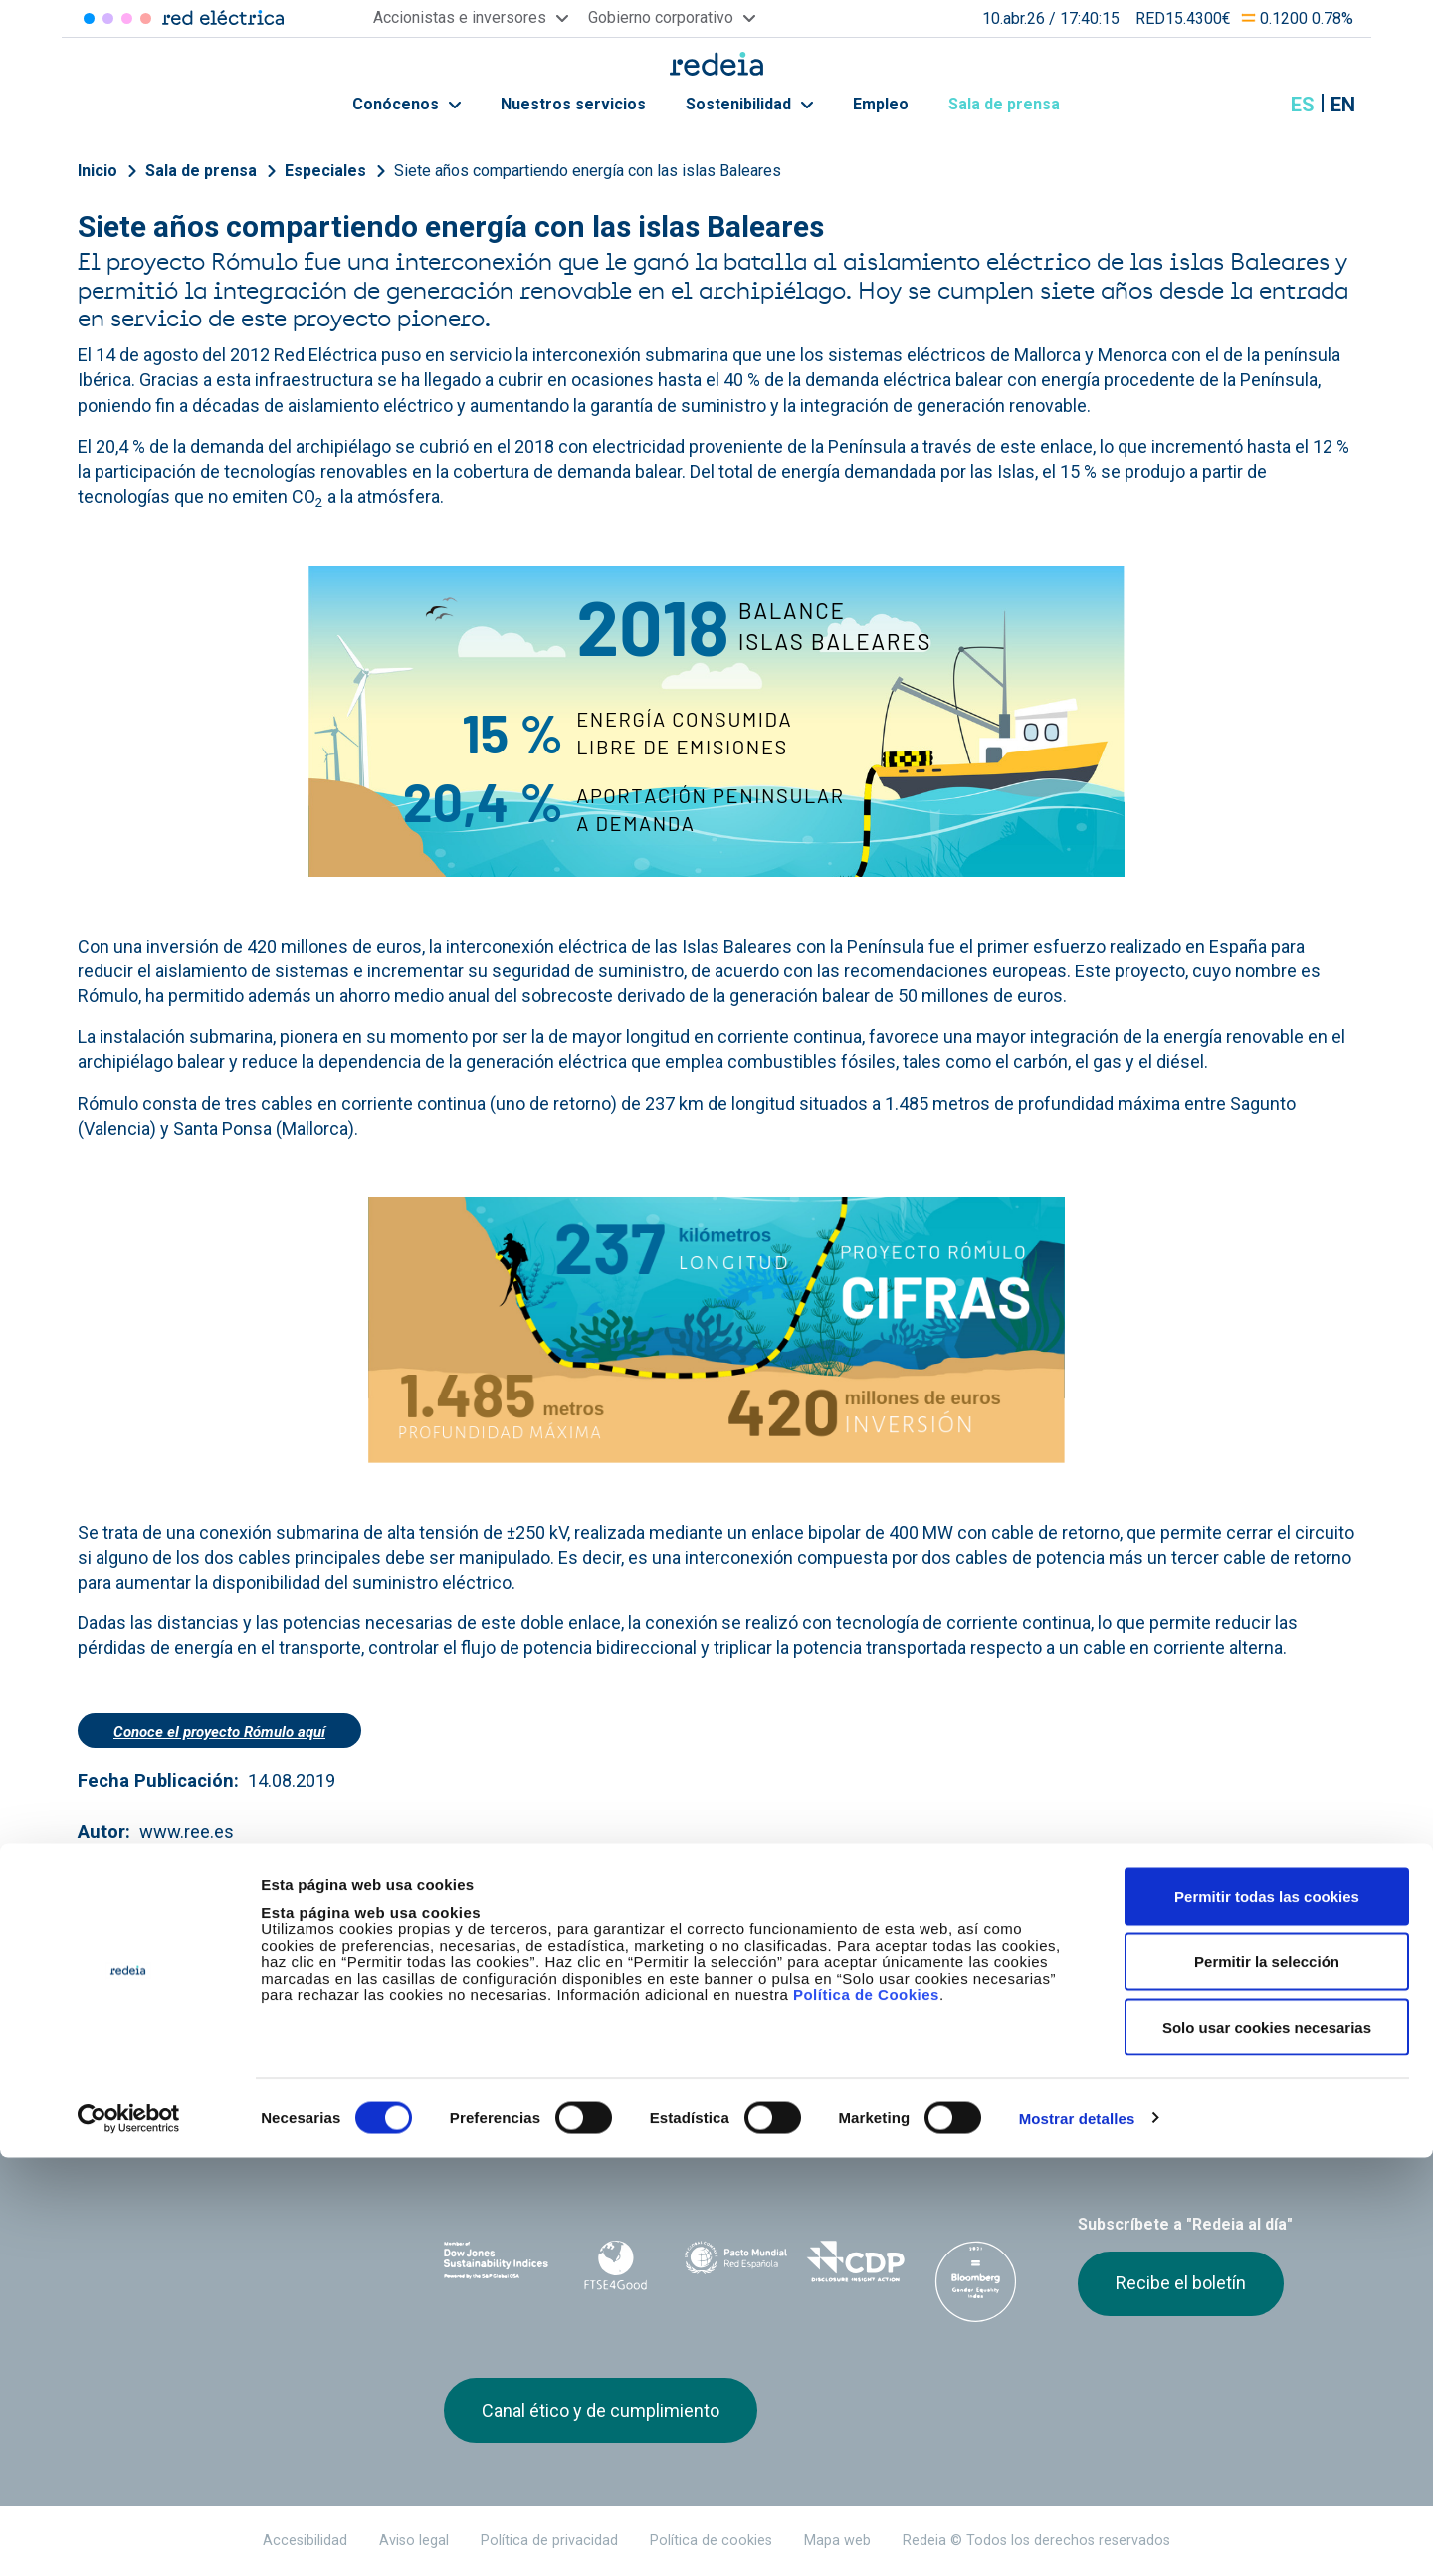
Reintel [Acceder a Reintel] (126, 18)
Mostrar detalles (1077, 2536)
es (1303, 104)
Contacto (684, 2013)
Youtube (1169, 2130)
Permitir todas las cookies (1266, 2314)
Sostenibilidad (749, 104)
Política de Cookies (866, 2413)
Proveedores (1115, 1977)
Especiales (325, 170)
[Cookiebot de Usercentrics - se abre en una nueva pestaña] (129, 2537)
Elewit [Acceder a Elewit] (145, 18)
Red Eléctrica (509, 2119)
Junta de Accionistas (933, 1977)
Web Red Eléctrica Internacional (758, 2119)
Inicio (97, 170)
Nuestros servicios (573, 104)
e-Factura (477, 2013)
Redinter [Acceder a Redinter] (108, 18)
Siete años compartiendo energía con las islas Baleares (587, 170)
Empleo (881, 104)
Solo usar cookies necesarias (1266, 2445)
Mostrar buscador (1253, 104)
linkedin (1129, 2130)
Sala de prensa (1015, 104)
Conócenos (406, 104)
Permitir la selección (1266, 2380)
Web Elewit (871, 2119)
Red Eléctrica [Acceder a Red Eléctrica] (89, 18)
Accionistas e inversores (530, 1977)
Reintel (646, 2119)
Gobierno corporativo (725, 1977)
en (1343, 104)
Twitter (1090, 2130)
